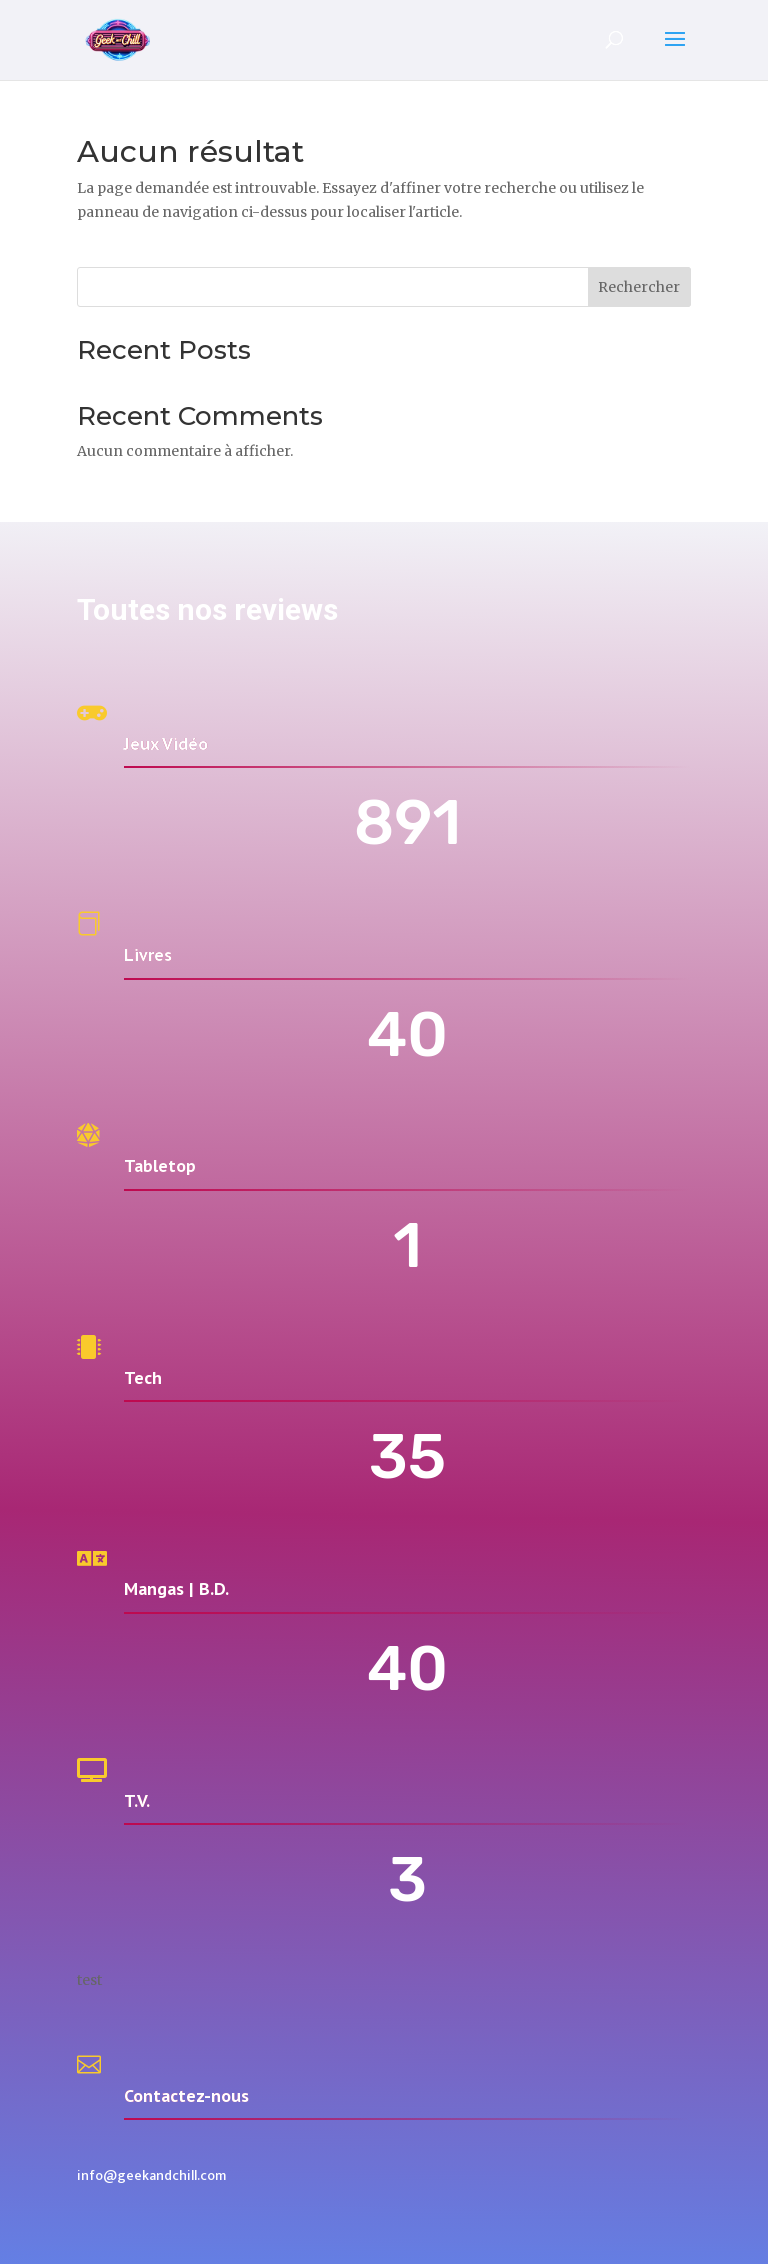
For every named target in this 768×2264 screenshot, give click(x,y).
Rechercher (639, 287)
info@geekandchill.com (151, 2175)
